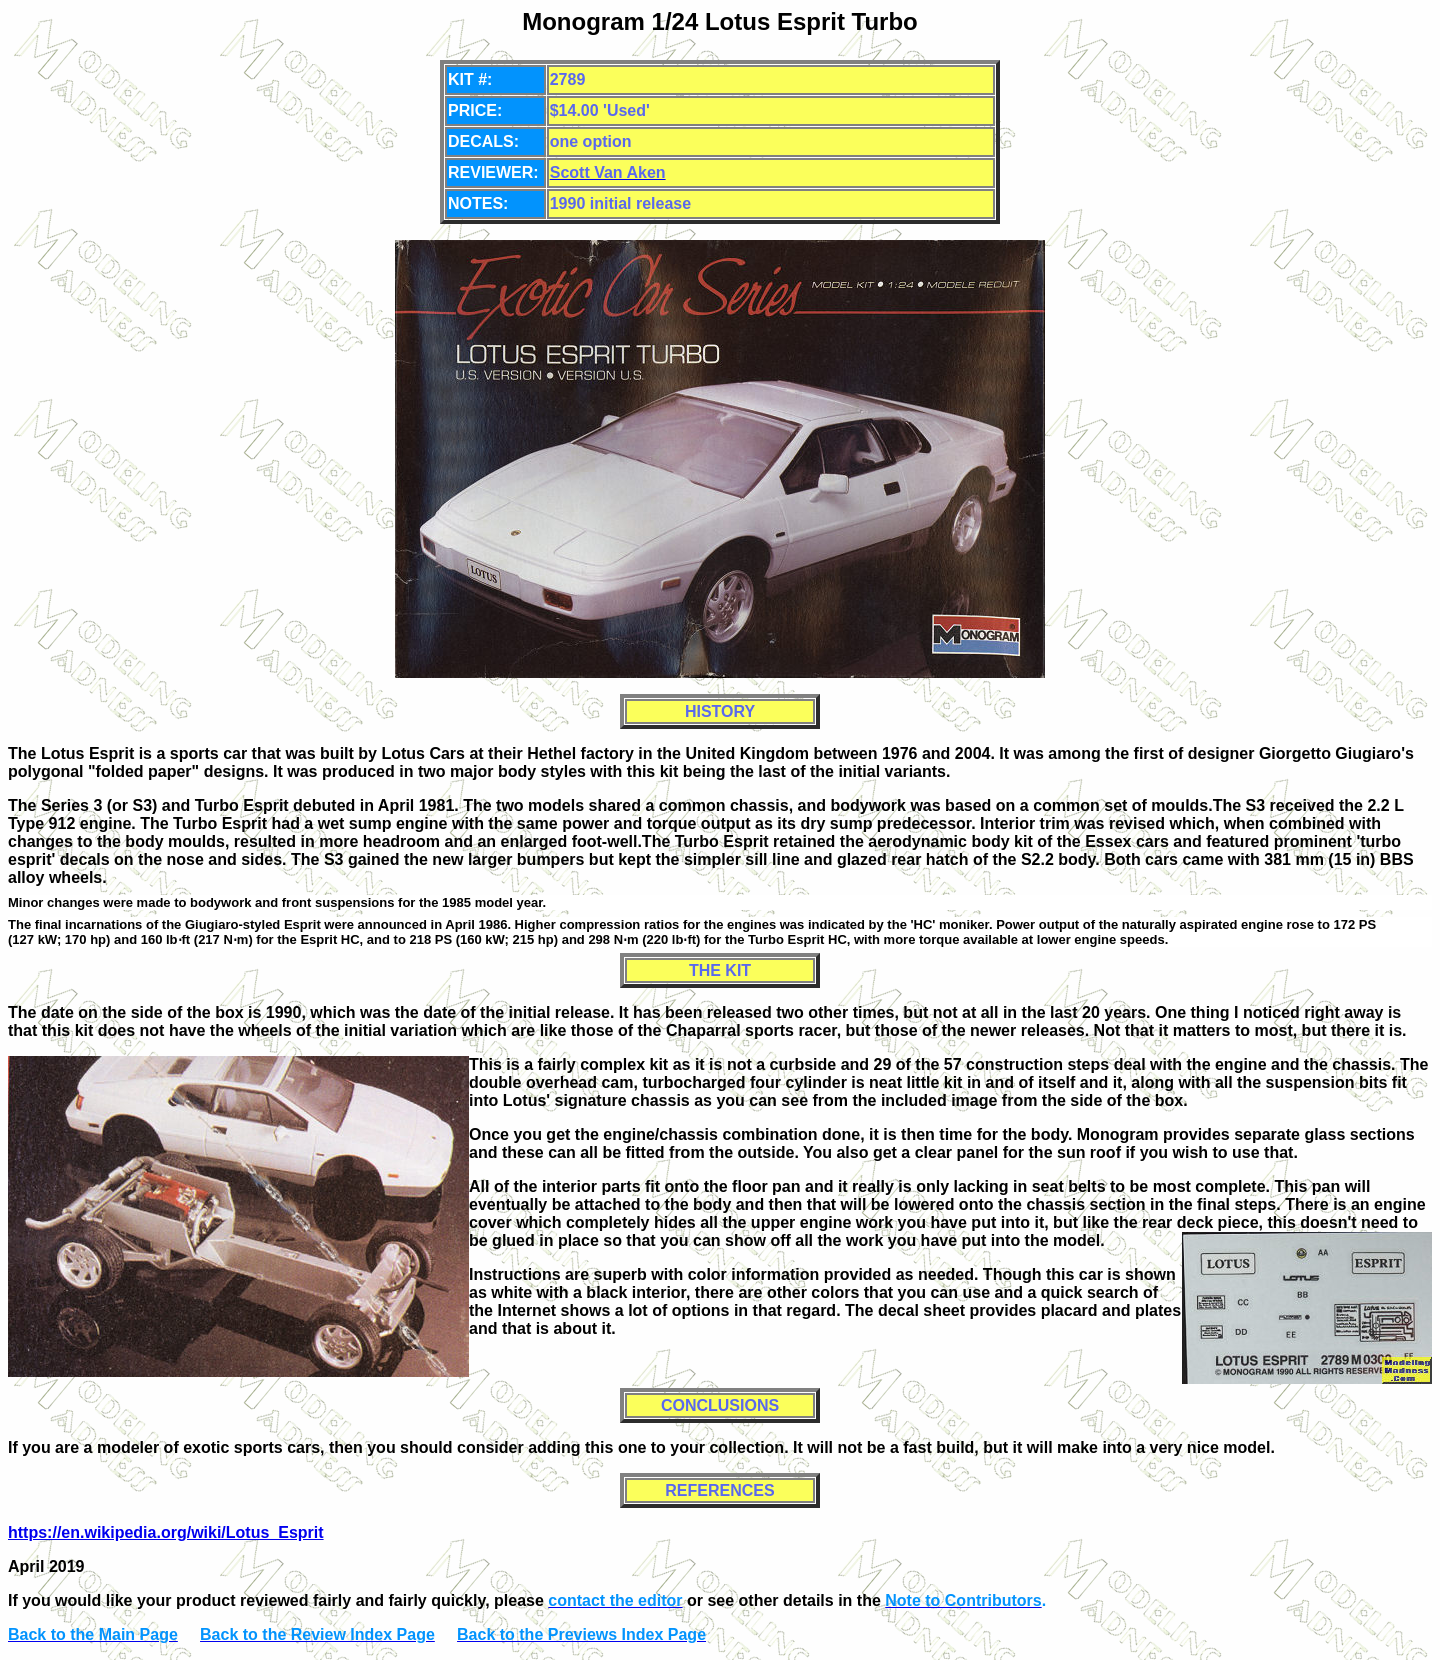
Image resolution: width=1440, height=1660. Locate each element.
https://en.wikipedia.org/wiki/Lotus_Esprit (166, 1532)
